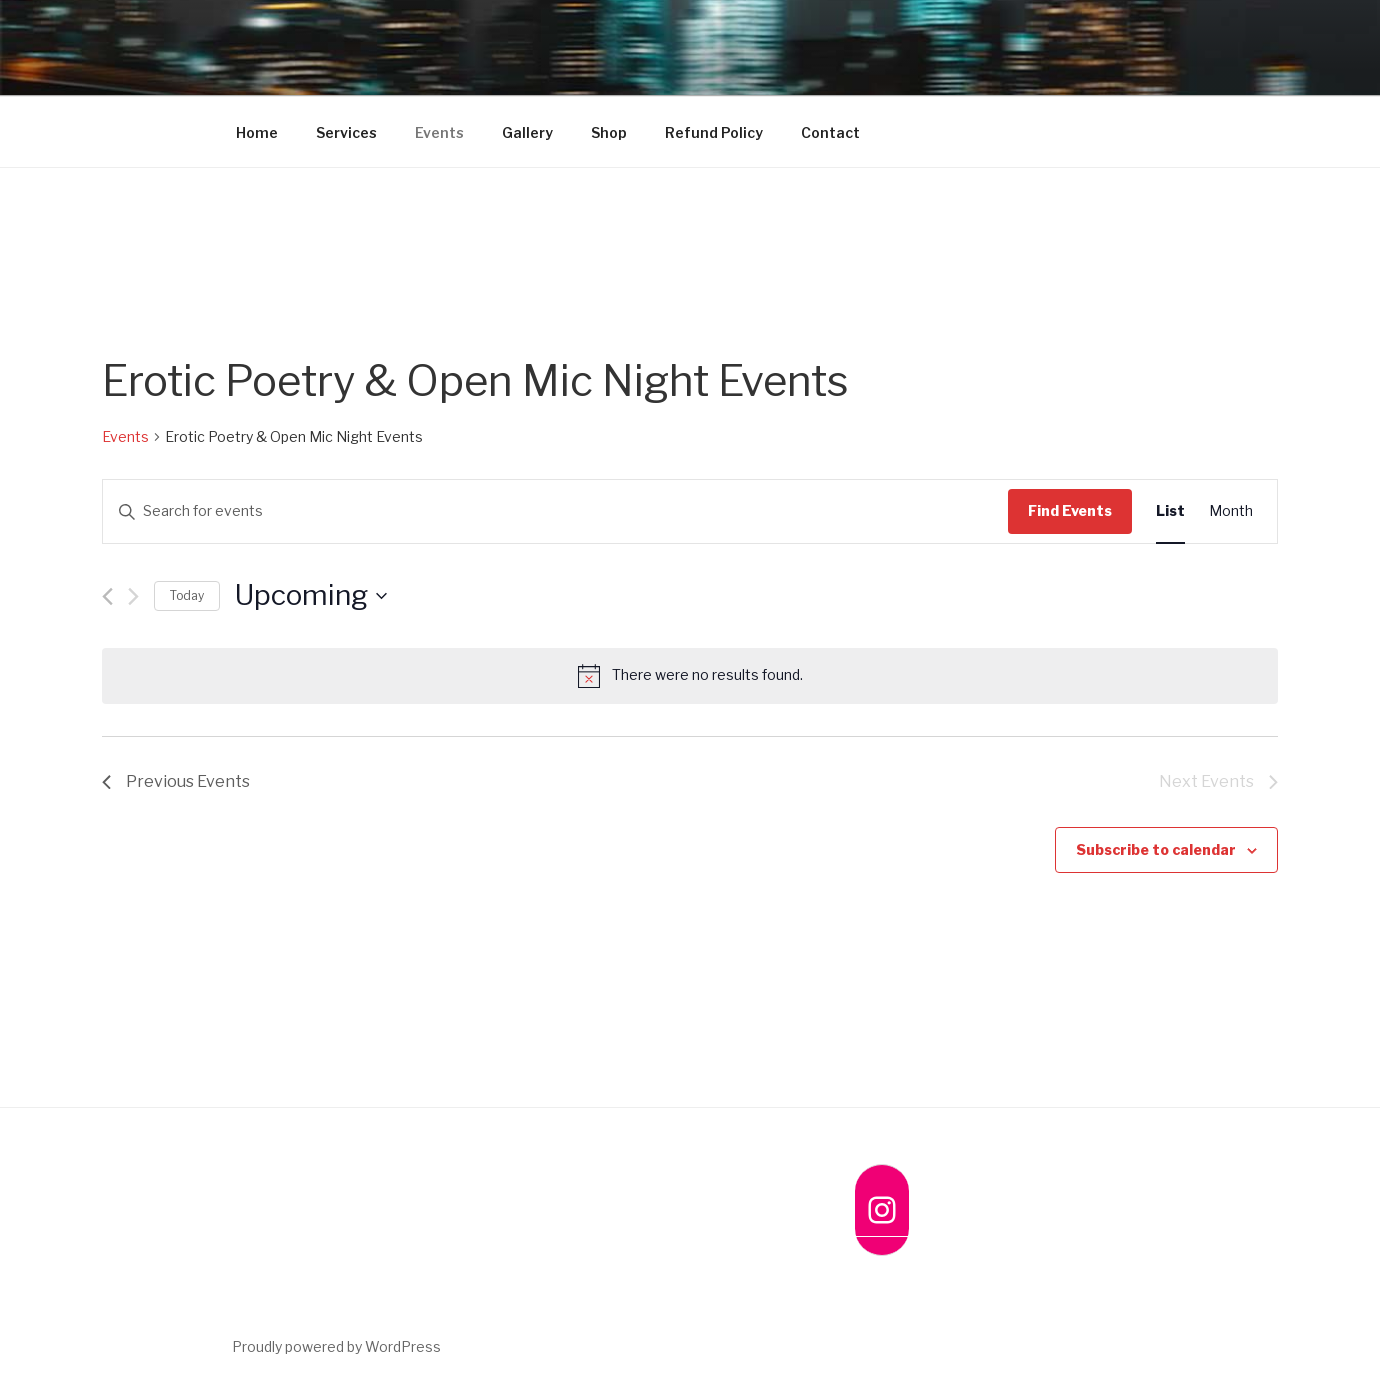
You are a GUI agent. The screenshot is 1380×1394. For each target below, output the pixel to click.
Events (439, 132)
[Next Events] (133, 596)
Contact (830, 132)
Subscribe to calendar (1156, 849)
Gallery (527, 132)
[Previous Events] (107, 596)
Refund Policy (714, 132)
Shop (609, 132)
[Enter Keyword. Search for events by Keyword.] (555, 511)
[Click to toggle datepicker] (311, 596)
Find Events (1070, 510)
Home (257, 132)
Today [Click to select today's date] (187, 595)
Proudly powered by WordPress (336, 1346)
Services (346, 132)
